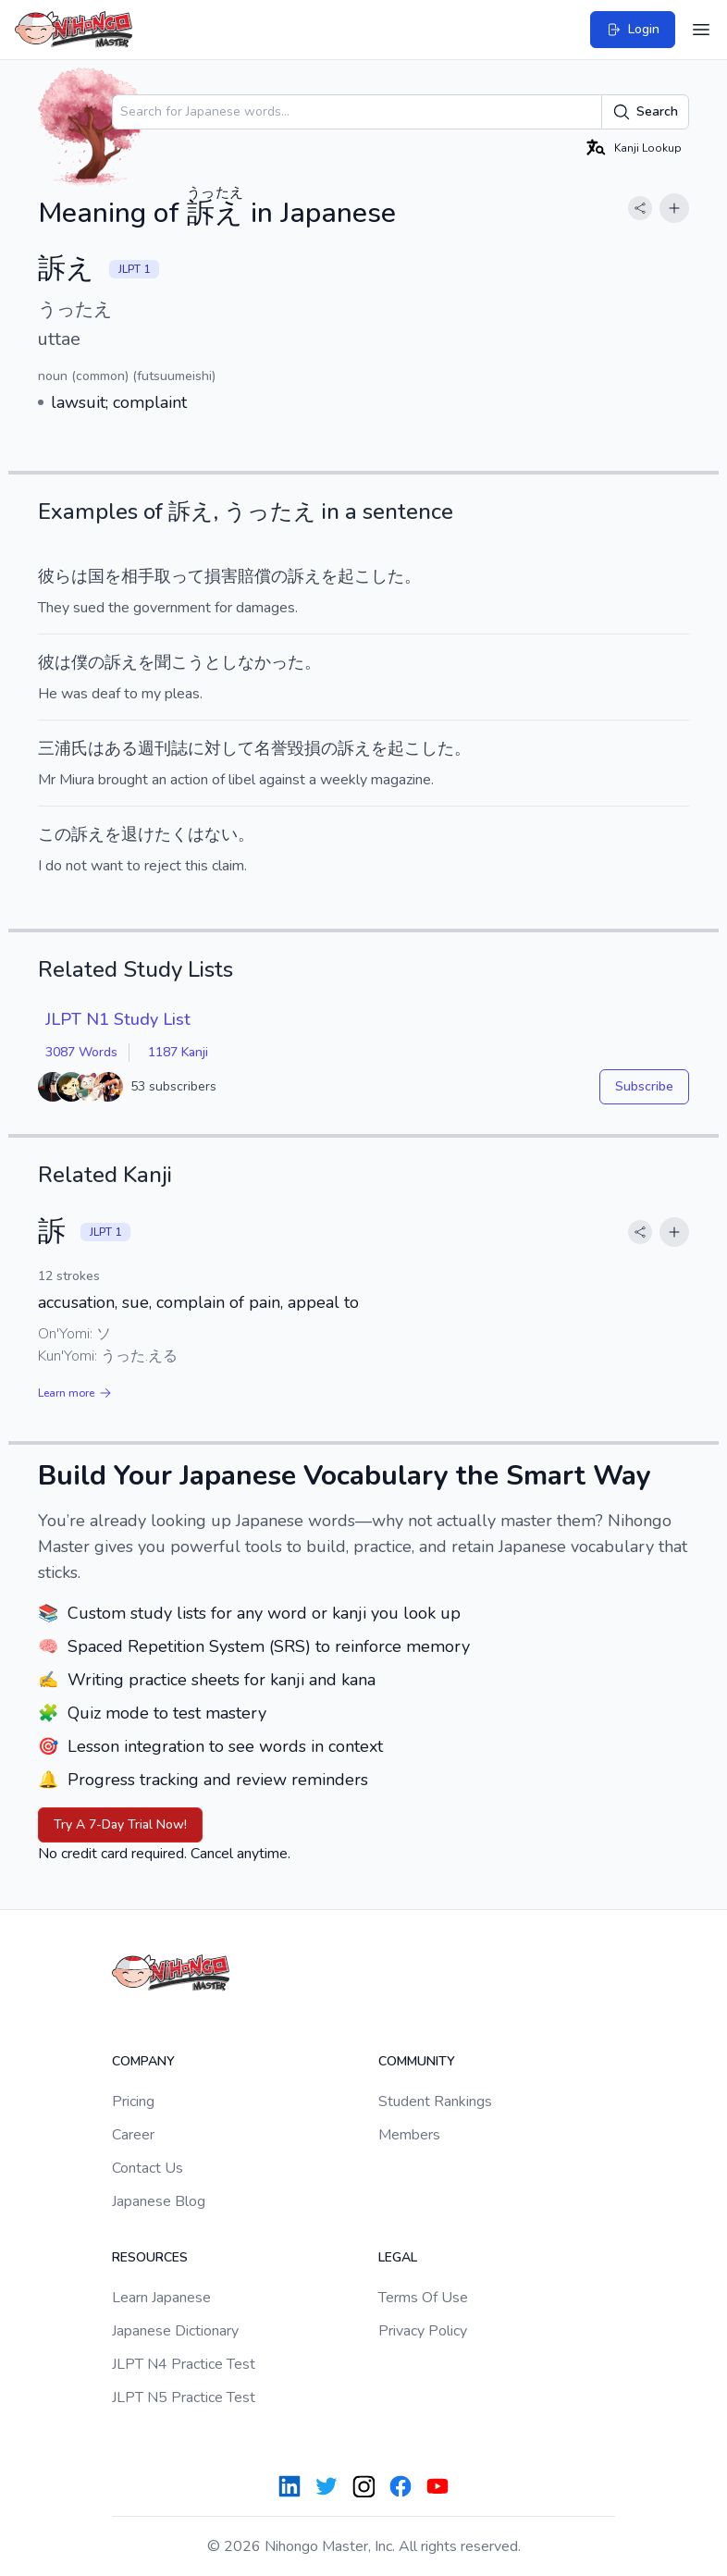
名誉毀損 (287, 748)
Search (645, 112)
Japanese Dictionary (175, 2331)
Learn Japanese (161, 2297)
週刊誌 (163, 748)
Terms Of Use (423, 2297)
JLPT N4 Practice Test (183, 2364)
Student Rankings (435, 2101)
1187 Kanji (178, 1052)
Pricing (133, 2101)
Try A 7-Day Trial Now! (120, 1824)
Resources (150, 2257)
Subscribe (644, 1086)
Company (143, 2061)
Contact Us (147, 2168)
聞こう (179, 662)
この (54, 834)
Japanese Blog (158, 2201)
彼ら (54, 576)
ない (221, 834)
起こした (371, 576)
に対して (221, 748)
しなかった (262, 662)
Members (409, 2135)
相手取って (162, 576)
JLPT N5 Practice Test (183, 2397)
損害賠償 (237, 576)
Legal (397, 2257)
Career (133, 2135)
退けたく (154, 834)
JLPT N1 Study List (118, 1019)
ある (121, 748)
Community (416, 2061)
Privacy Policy (422, 2331)
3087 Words (81, 1052)
